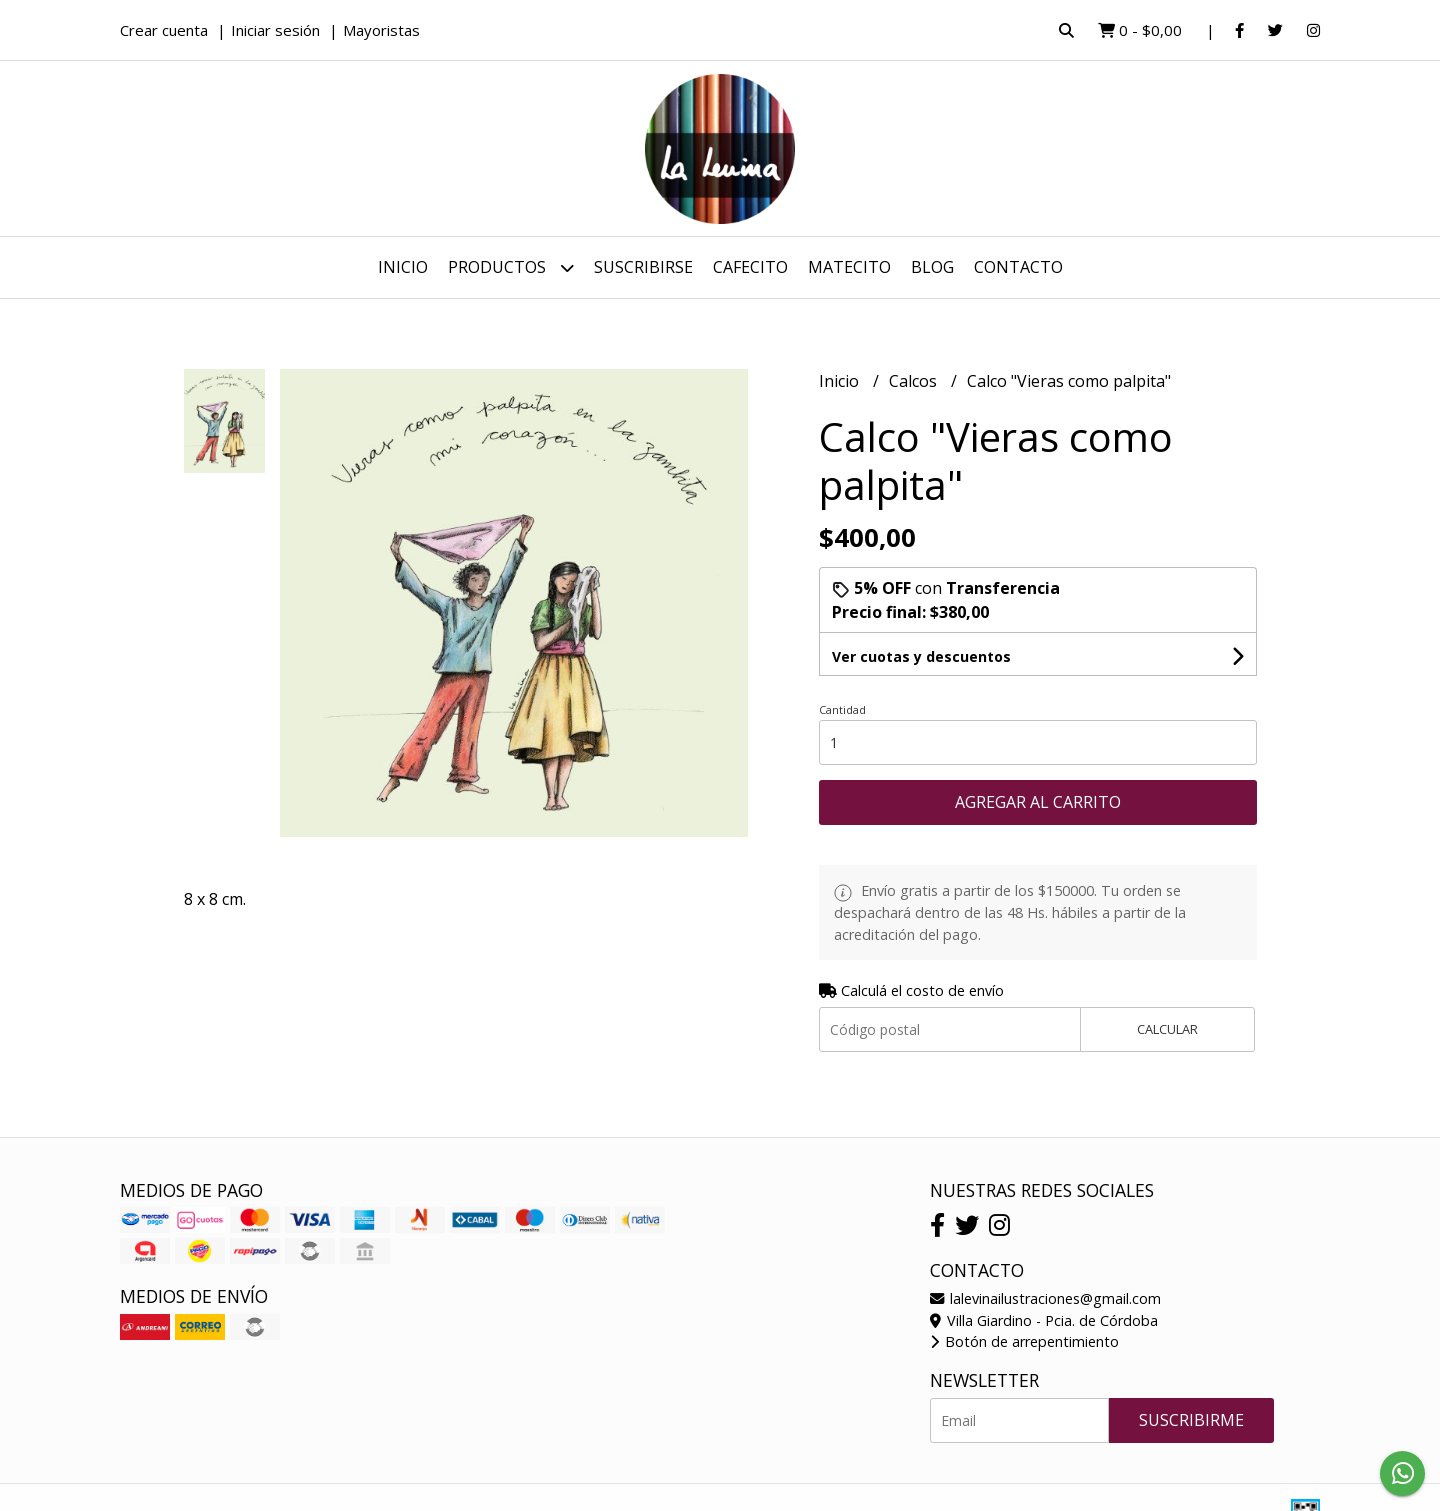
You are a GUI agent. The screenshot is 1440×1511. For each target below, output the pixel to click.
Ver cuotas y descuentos (921, 656)
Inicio (403, 267)
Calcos (915, 381)
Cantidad (842, 709)
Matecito (849, 267)
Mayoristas (381, 30)
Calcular (1167, 1029)
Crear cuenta (164, 30)
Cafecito (750, 267)
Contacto (1018, 267)
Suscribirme (1191, 1420)
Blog (932, 267)
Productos (511, 267)
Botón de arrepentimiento (1024, 1341)
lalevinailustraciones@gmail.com (1045, 1298)
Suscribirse (643, 267)
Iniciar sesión (275, 30)
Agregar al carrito (1038, 802)
